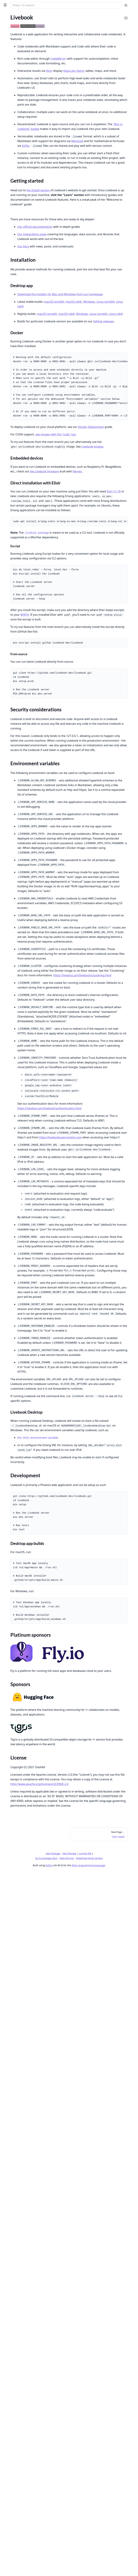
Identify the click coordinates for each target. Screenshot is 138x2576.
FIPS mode (8, 182)
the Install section (90, 275)
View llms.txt (97, 2553)
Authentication (11, 68)
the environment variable (89, 2081)
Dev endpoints (11, 83)
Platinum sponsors (17, 49)
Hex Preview (95, 2548)
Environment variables (19, 41)
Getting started (15, 28)
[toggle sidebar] (47, 5)
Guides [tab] (6, 14)
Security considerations (20, 37)
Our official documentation (86, 330)
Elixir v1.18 (100, 660)
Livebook (19, 4)
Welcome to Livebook (15, 22)
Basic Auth (8, 198)
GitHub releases (101, 453)
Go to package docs (77, 2553)
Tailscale (7, 213)
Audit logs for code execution (19, 156)
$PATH (66, 812)
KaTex (73, 207)
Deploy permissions (14, 109)
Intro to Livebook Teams (16, 95)
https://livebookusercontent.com (90, 1593)
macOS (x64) (118, 436)
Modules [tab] (22, 14)
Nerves (67, 636)
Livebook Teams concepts (17, 160)
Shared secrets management (19, 137)
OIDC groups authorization (18, 132)
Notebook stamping (14, 78)
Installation (13, 32)
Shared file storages (14, 141)
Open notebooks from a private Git (23, 146)
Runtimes (8, 73)
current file (111, 2548)
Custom (7, 217)
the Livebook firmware (90, 631)
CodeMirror (110, 68)
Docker (6, 172)
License (10, 57)
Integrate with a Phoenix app (19, 151)
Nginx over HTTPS (13, 186)
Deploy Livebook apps (15, 99)
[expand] (48, 23)
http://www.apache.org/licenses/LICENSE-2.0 (91, 2465)
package (88, 716)
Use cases (8, 64)
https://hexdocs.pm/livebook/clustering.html (98, 1332)
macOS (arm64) (106, 424)
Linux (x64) (117, 428)
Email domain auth (13, 123)
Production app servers (16, 118)
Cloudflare (8, 203)
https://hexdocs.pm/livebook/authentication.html (101, 1540)
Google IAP (9, 208)
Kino (101, 85)
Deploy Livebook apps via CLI (19, 104)
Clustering (8, 177)
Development (14, 45)
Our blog (75, 359)
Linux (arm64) (99, 428)
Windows (83, 428)
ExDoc (80, 2564)
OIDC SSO (8, 127)
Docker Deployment (81, 568)
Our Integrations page (83, 342)
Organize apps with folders (18, 113)
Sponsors (11, 53)
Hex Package (79, 2548)
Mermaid (75, 202)
